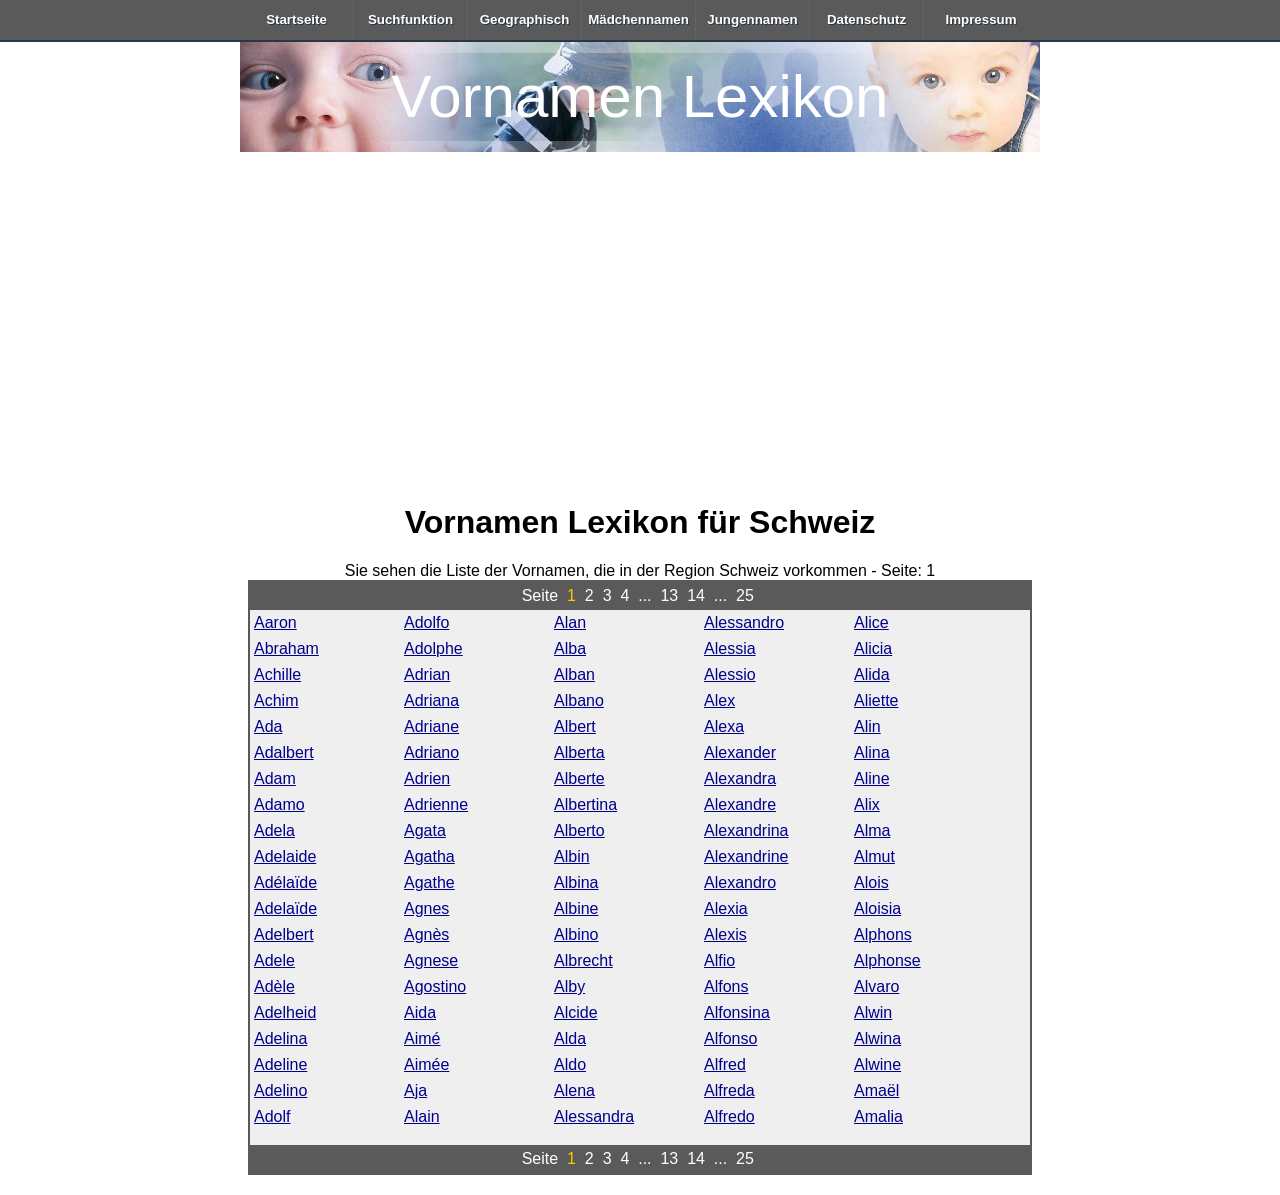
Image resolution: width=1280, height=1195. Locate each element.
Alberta (579, 752)
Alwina (877, 1038)
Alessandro (744, 622)
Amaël (876, 1090)
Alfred (725, 1064)
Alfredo (729, 1116)
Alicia (873, 648)
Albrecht (583, 960)
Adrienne (436, 804)
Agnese (431, 960)
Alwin (873, 1012)
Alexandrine (746, 856)
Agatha (429, 856)
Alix (867, 804)
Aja (415, 1090)
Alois (871, 882)
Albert (575, 726)
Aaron (275, 622)
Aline (872, 778)
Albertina (585, 804)
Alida (872, 674)
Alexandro (740, 882)
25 (745, 595)
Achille (277, 674)
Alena (574, 1090)
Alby (569, 986)
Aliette (876, 700)
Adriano (431, 752)
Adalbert (284, 752)
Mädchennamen (638, 19)
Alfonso (730, 1038)
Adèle (274, 986)
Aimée (426, 1064)
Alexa (724, 726)
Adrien (427, 778)
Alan (570, 622)
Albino (576, 934)
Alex (719, 700)
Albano (579, 700)
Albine (576, 908)
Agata (425, 830)
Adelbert (284, 934)
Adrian (427, 674)
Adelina (280, 1038)
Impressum (980, 19)
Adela (274, 830)
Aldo (570, 1064)
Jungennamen (752, 19)
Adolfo (426, 622)
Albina (576, 882)
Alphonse (887, 960)
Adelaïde (285, 908)
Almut (874, 856)
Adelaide (285, 856)
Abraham (286, 648)
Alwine (877, 1064)
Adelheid (285, 1012)
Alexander (740, 752)
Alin (867, 726)
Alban (574, 674)
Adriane (431, 726)
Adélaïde (285, 882)
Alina (872, 752)
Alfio (719, 960)
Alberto (579, 830)
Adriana (431, 700)
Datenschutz (866, 19)
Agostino (435, 986)
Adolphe (433, 648)
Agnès (426, 934)
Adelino (280, 1090)
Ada (268, 726)
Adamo (279, 804)
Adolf (272, 1116)
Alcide (576, 1012)
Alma (872, 830)
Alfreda (729, 1090)
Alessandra (594, 1116)
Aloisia (877, 908)
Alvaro (876, 986)
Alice (871, 622)
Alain (422, 1116)
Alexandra (740, 778)
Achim (276, 700)
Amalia (878, 1116)
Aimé (422, 1038)
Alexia (726, 908)
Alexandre (740, 804)
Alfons (726, 986)
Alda (570, 1038)
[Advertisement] (640, 332)
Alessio (730, 674)
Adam (275, 778)
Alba (570, 648)
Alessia (730, 648)
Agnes (426, 908)
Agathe (429, 882)
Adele (274, 960)
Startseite (296, 19)
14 (696, 595)
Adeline (280, 1064)
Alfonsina (737, 1012)
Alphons (883, 934)
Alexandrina (746, 830)
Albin (572, 856)
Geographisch (525, 19)
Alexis (725, 934)
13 (669, 595)
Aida (420, 1012)
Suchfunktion (410, 19)
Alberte (579, 778)
